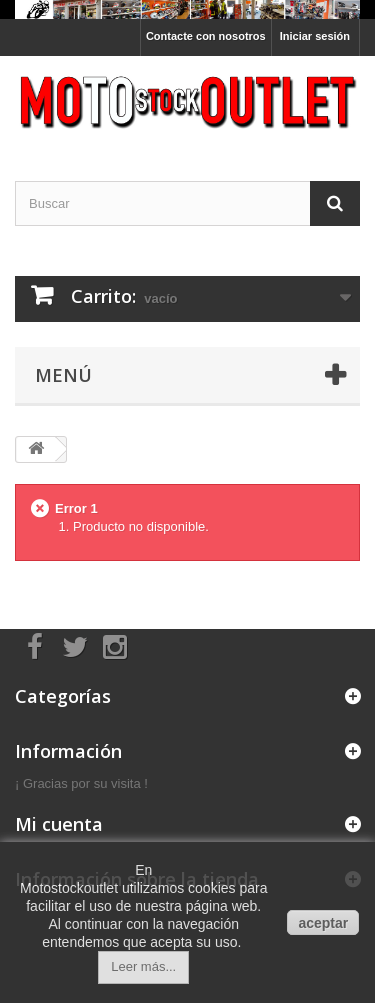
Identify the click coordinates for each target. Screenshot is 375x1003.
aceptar (323, 923)
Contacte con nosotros (206, 36)
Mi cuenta (59, 824)
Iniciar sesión (315, 36)
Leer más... (143, 966)
